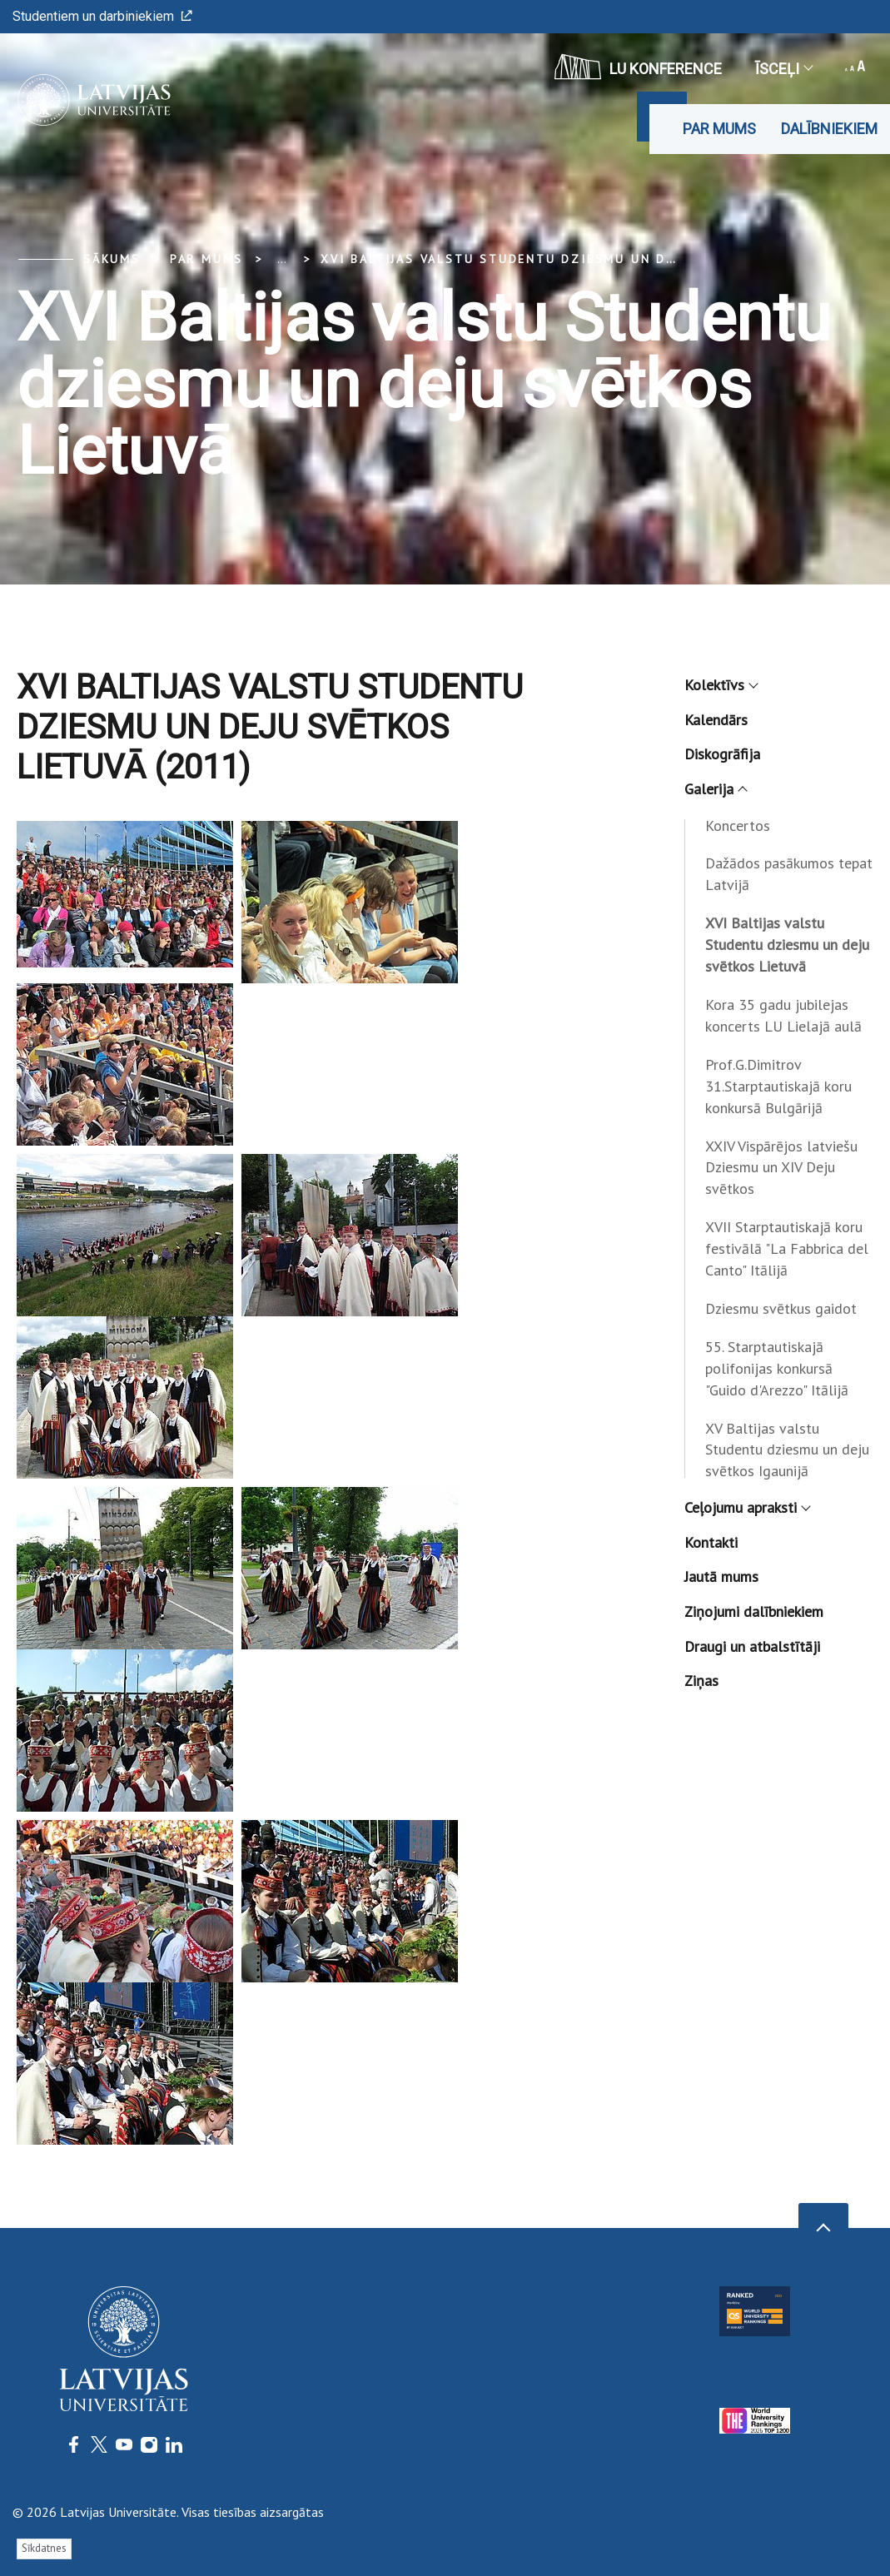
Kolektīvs (720, 684)
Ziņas (701, 1680)
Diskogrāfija (722, 753)
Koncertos (737, 825)
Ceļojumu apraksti (746, 1507)
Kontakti (711, 1542)
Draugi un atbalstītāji (752, 1646)
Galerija (715, 788)
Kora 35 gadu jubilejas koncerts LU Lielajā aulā (783, 1015)
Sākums (112, 258)
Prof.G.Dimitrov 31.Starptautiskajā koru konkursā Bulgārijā (778, 1086)
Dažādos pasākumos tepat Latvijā (789, 873)
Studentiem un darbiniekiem (102, 16)
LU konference (638, 66)
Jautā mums (721, 1576)
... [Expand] (281, 258)
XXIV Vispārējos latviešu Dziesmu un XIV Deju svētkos (781, 1167)
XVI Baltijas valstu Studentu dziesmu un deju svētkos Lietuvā (573, 258)
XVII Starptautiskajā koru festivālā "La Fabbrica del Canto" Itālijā (786, 1248)
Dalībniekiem (829, 128)
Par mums (719, 128)
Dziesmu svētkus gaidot (781, 1308)
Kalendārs (716, 719)
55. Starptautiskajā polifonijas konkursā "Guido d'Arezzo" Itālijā (776, 1368)
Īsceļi (783, 68)
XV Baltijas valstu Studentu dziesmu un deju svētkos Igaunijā (787, 1450)
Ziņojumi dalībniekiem (753, 1611)
